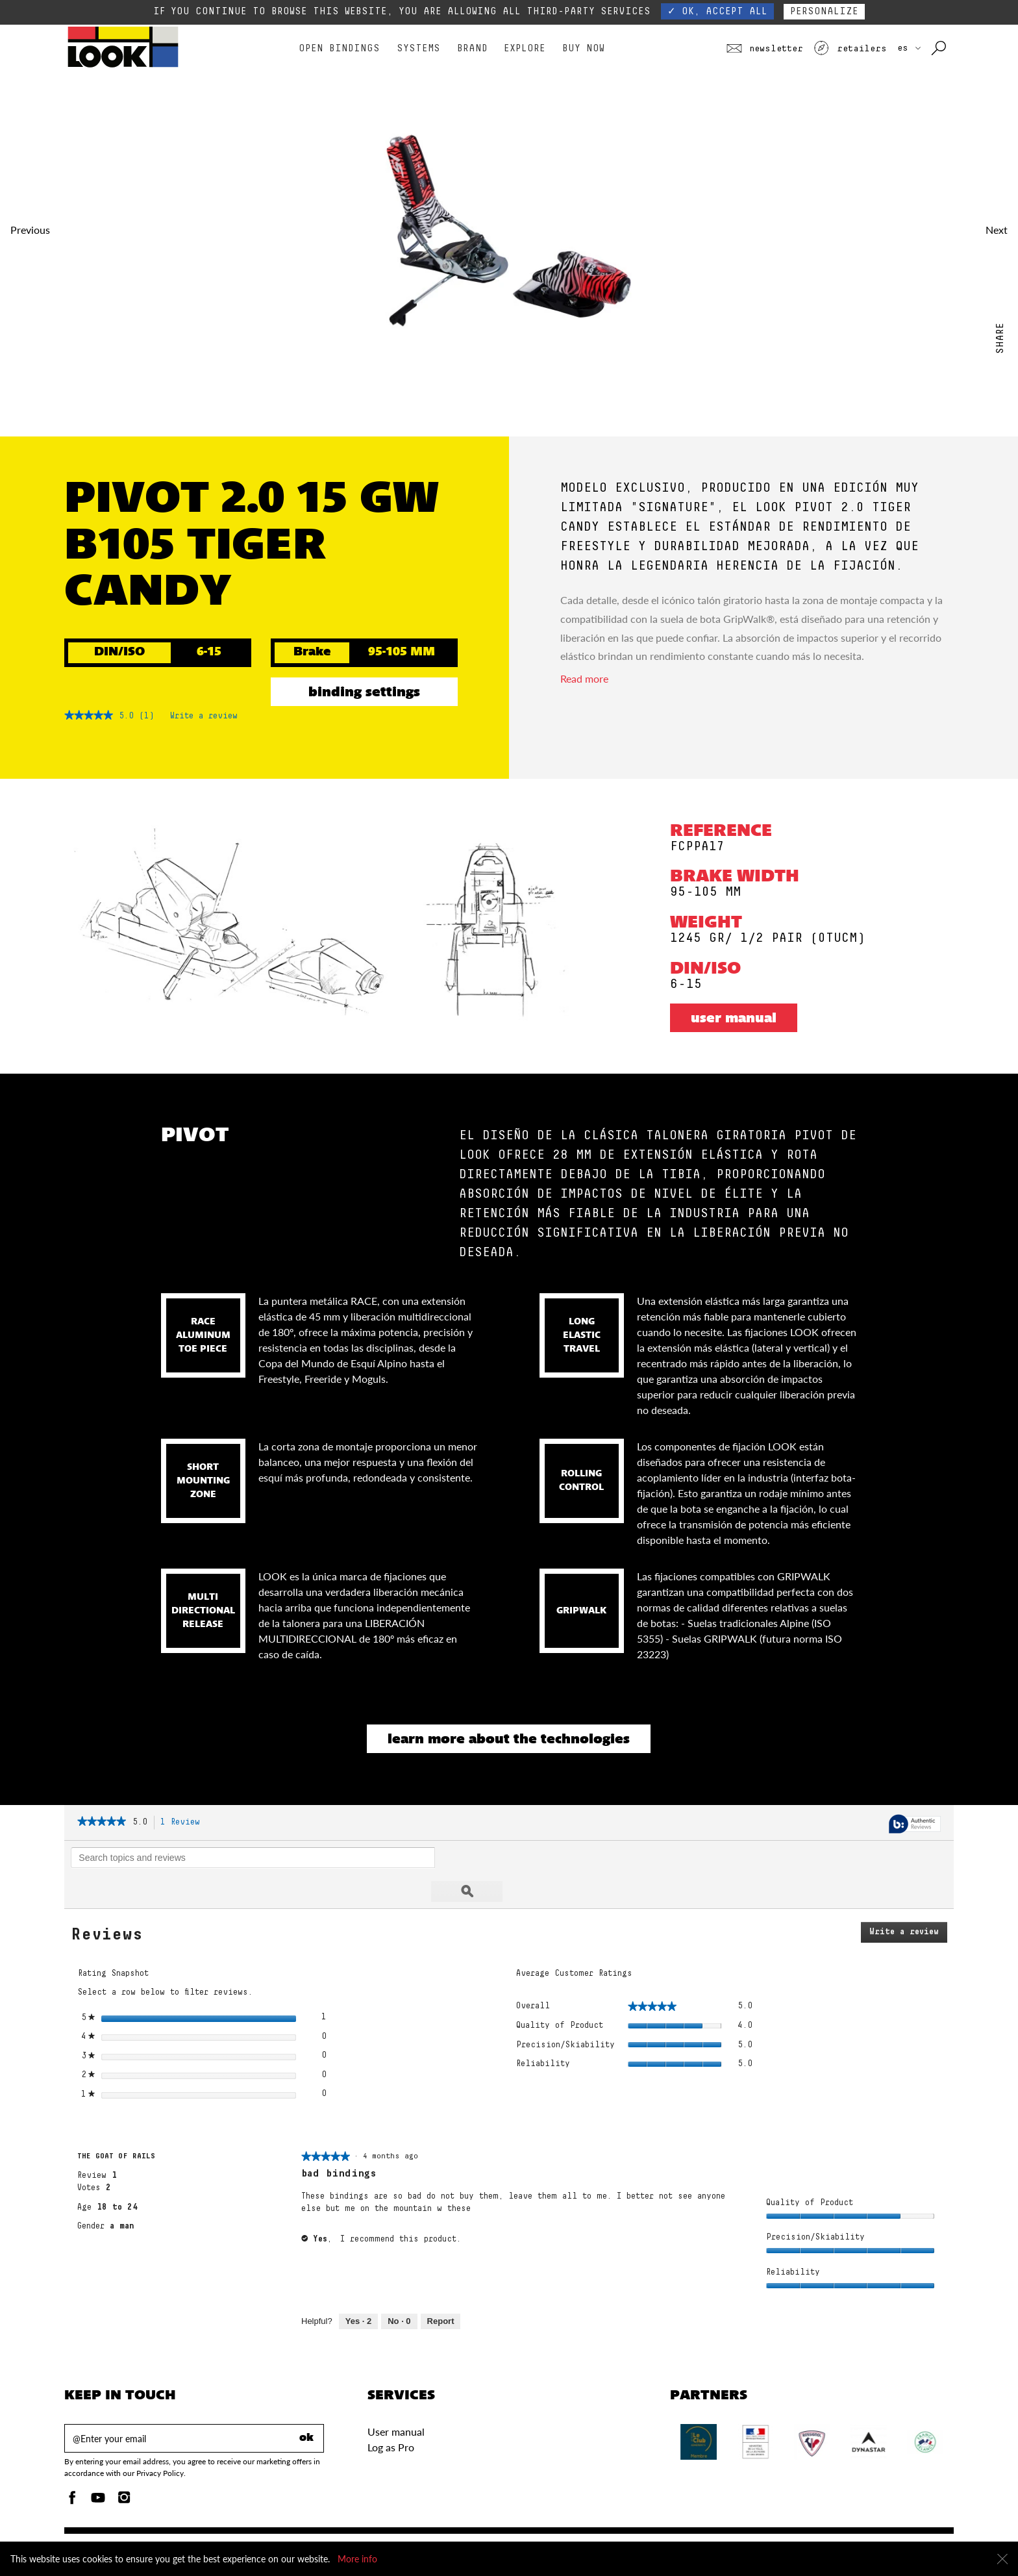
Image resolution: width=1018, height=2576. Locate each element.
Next (997, 230)
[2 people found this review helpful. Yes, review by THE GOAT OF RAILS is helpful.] (358, 2287)
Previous (30, 230)
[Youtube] (98, 2467)
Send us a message (505, 2534)
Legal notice (921, 2534)
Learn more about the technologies (509, 1740)
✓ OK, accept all (717, 11)
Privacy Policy (754, 2534)
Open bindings (339, 48)
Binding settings (364, 693)
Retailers (849, 49)
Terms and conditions (839, 2534)
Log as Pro (390, 2413)
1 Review (183, 1823)
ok (306, 2404)
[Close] (1002, 2559)
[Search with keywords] (940, 49)
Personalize (824, 11)
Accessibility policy (673, 2534)
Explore (524, 48)
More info (357, 2558)
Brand (472, 48)
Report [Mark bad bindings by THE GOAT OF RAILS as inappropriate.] (440, 2287)
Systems (418, 48)
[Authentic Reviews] (915, 1825)
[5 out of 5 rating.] (126, 716)
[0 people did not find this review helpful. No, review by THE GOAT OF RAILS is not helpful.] (399, 2287)
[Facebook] (72, 2467)
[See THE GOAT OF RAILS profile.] (116, 2122)
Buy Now (583, 48)
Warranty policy (589, 2534)
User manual (733, 1019)
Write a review (204, 718)
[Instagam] (124, 2467)
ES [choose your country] (909, 48)
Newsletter (764, 49)
